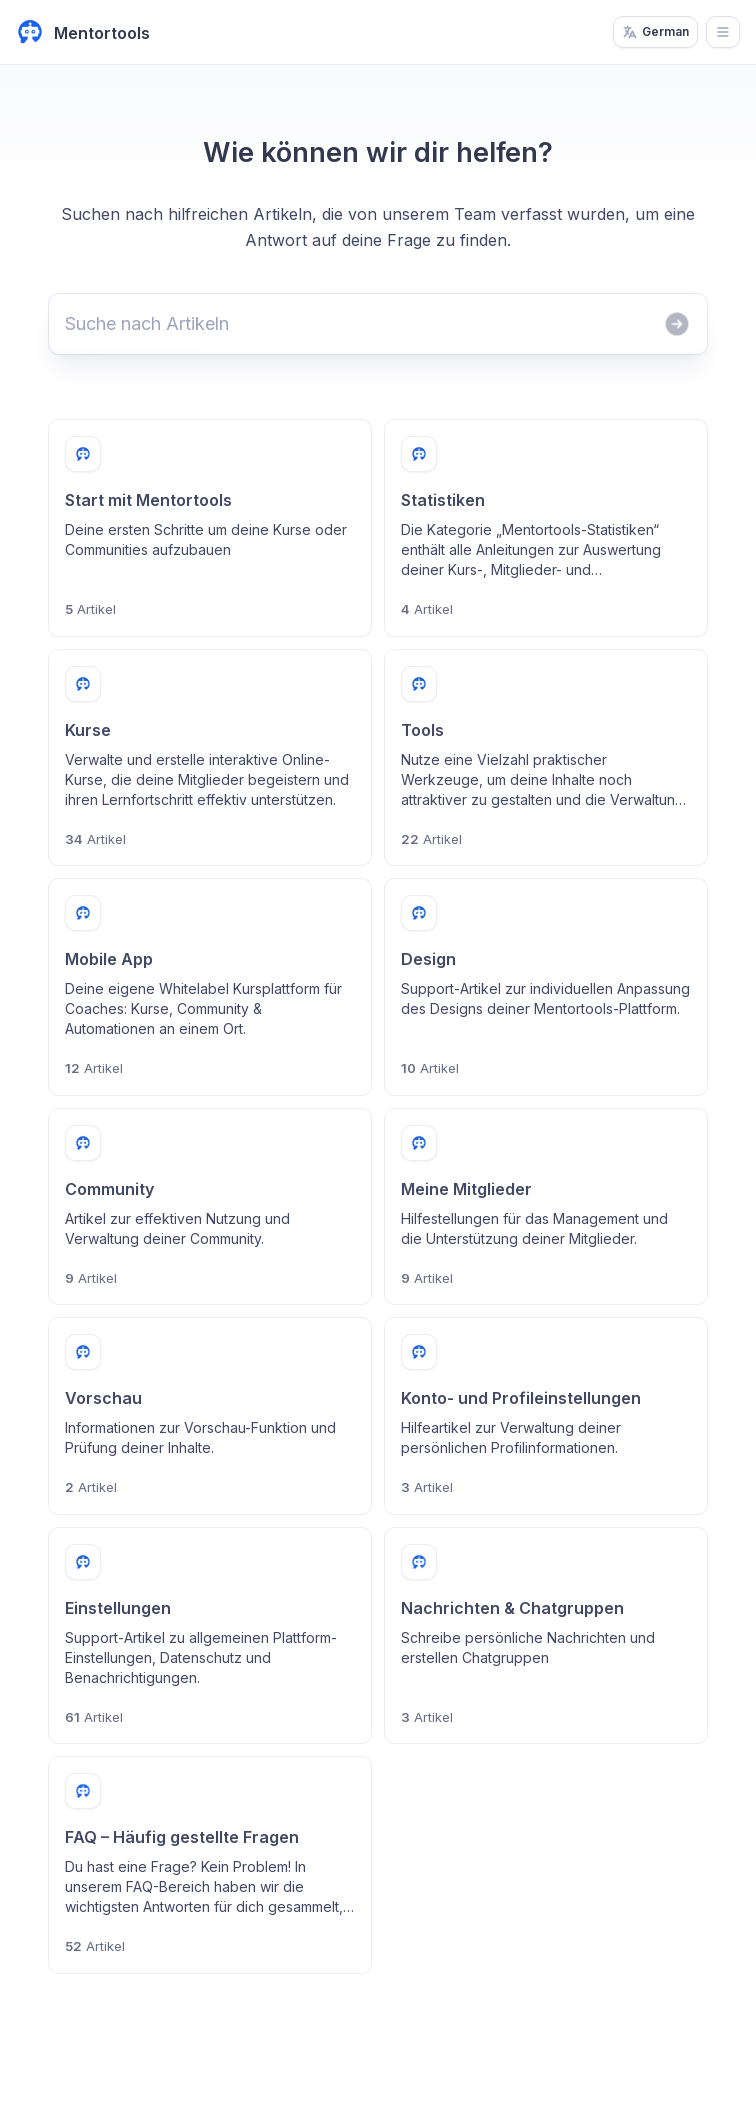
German (655, 32)
